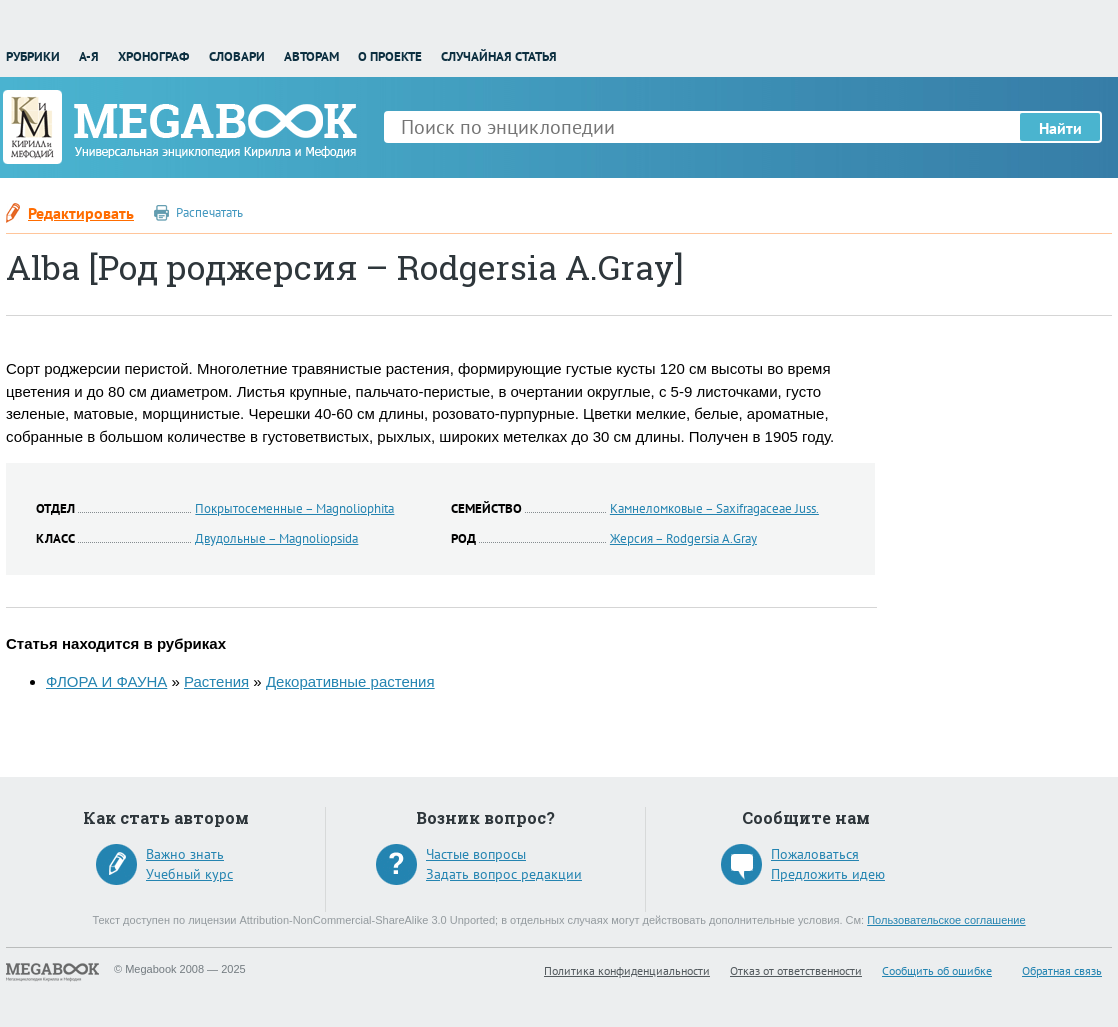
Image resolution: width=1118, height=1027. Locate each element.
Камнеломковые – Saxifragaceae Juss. (714, 508)
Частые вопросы (476, 854)
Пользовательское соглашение (946, 920)
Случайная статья (499, 56)
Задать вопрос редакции (504, 874)
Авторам (311, 56)
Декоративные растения (350, 681)
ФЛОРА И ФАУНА (106, 681)
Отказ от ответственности (796, 970)
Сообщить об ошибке (937, 970)
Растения (216, 681)
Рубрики (33, 56)
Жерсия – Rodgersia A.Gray (683, 538)
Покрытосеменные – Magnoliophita (294, 508)
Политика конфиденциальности (627, 970)
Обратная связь (1062, 970)
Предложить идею (828, 874)
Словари (237, 56)
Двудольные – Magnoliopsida (276, 538)
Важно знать (185, 854)
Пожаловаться (815, 854)
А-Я (89, 56)
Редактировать (81, 213)
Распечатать (209, 212)
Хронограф (153, 56)
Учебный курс (189, 874)
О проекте (390, 56)
